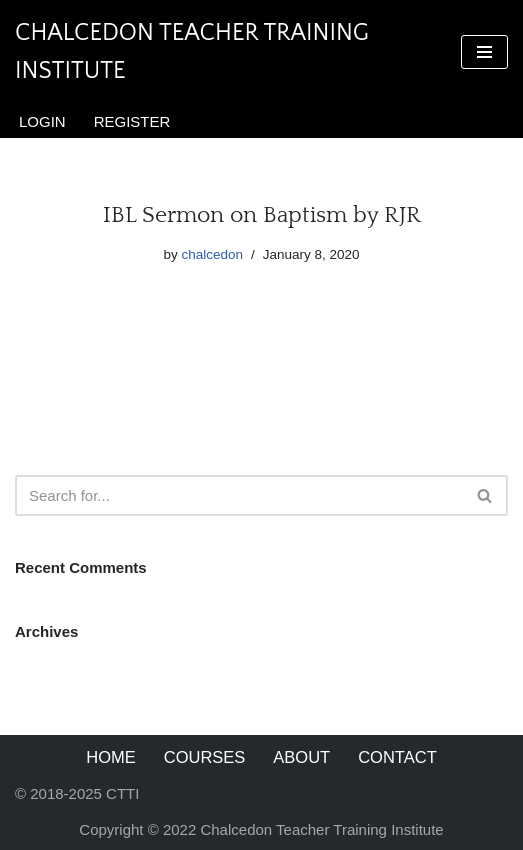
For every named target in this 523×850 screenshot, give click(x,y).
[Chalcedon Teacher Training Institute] (223, 52)
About (301, 757)
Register (132, 121)
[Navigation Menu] (484, 52)
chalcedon (212, 254)
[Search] (239, 495)
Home (111, 757)
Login (42, 121)
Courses (205, 757)
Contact (397, 757)
